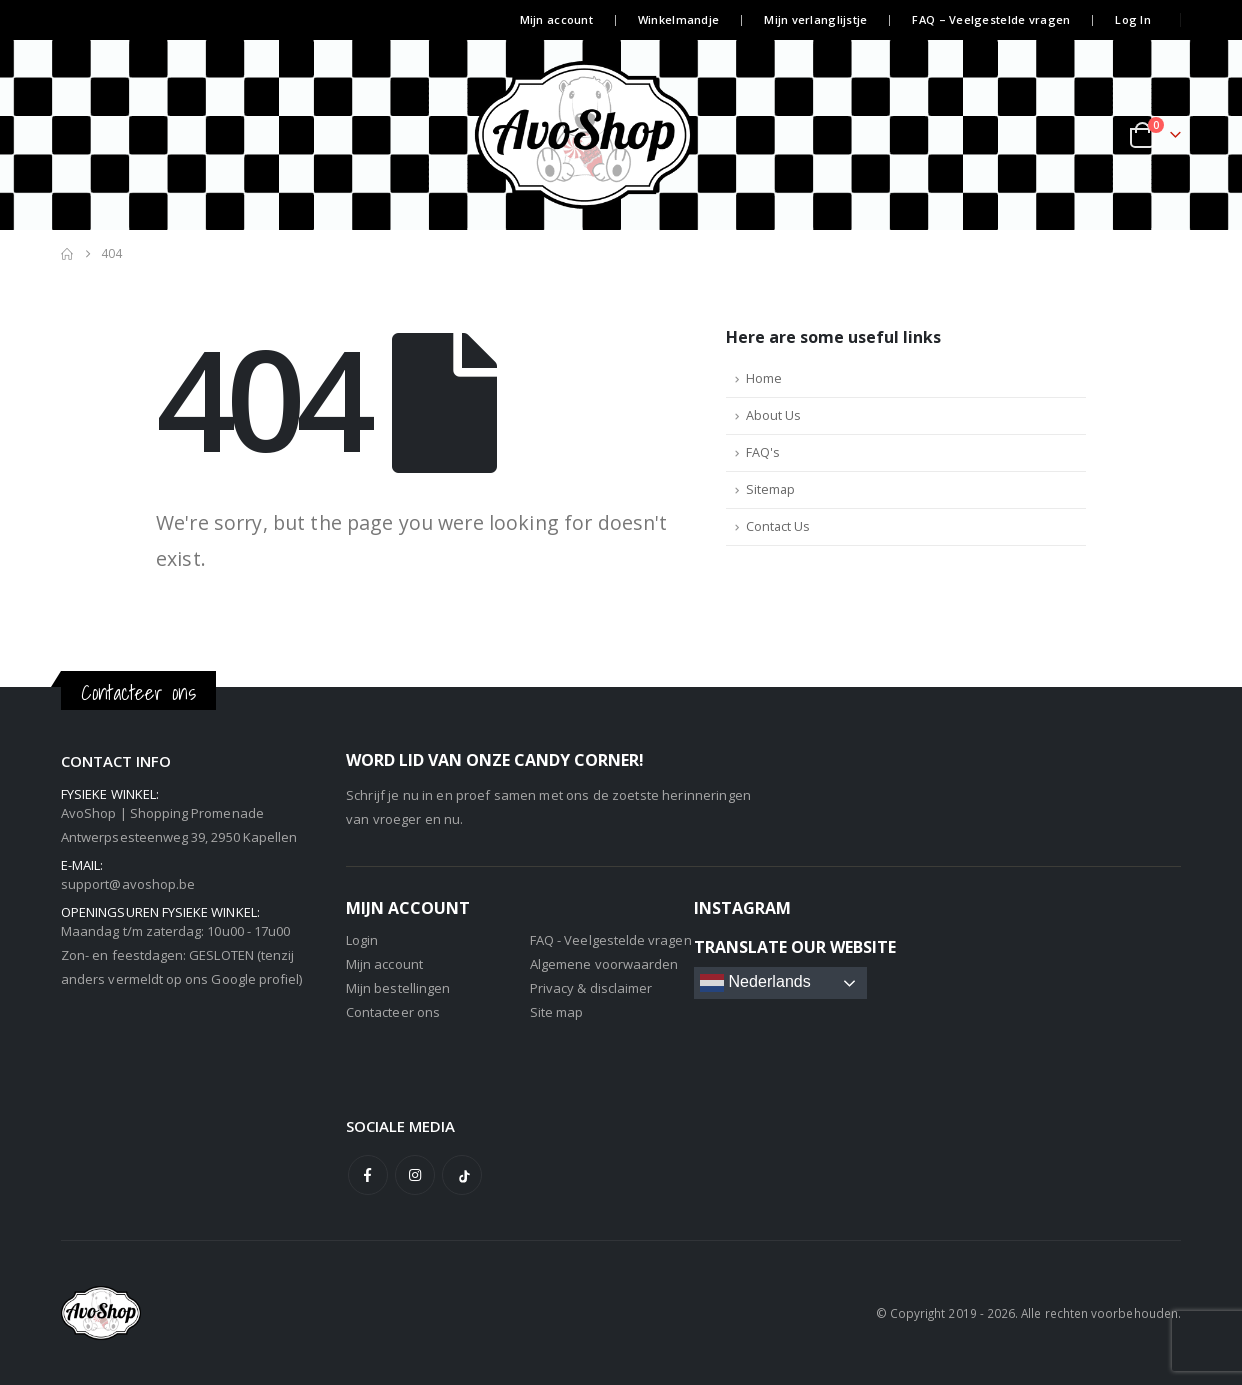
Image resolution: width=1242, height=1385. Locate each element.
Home (764, 378)
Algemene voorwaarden (604, 964)
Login (362, 940)
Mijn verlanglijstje (815, 19)
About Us (773, 415)
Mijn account (556, 19)
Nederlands (755, 983)
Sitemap (770, 489)
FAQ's (763, 452)
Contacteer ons (393, 1012)
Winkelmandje (678, 19)
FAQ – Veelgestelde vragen (991, 19)
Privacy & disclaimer (591, 988)
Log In (1133, 19)
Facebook (368, 1175)
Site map (557, 1012)
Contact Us (778, 526)
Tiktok (462, 1175)
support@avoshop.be (128, 884)
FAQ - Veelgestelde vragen (611, 940)
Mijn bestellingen (398, 988)
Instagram (415, 1175)
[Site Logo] (621, 135)
